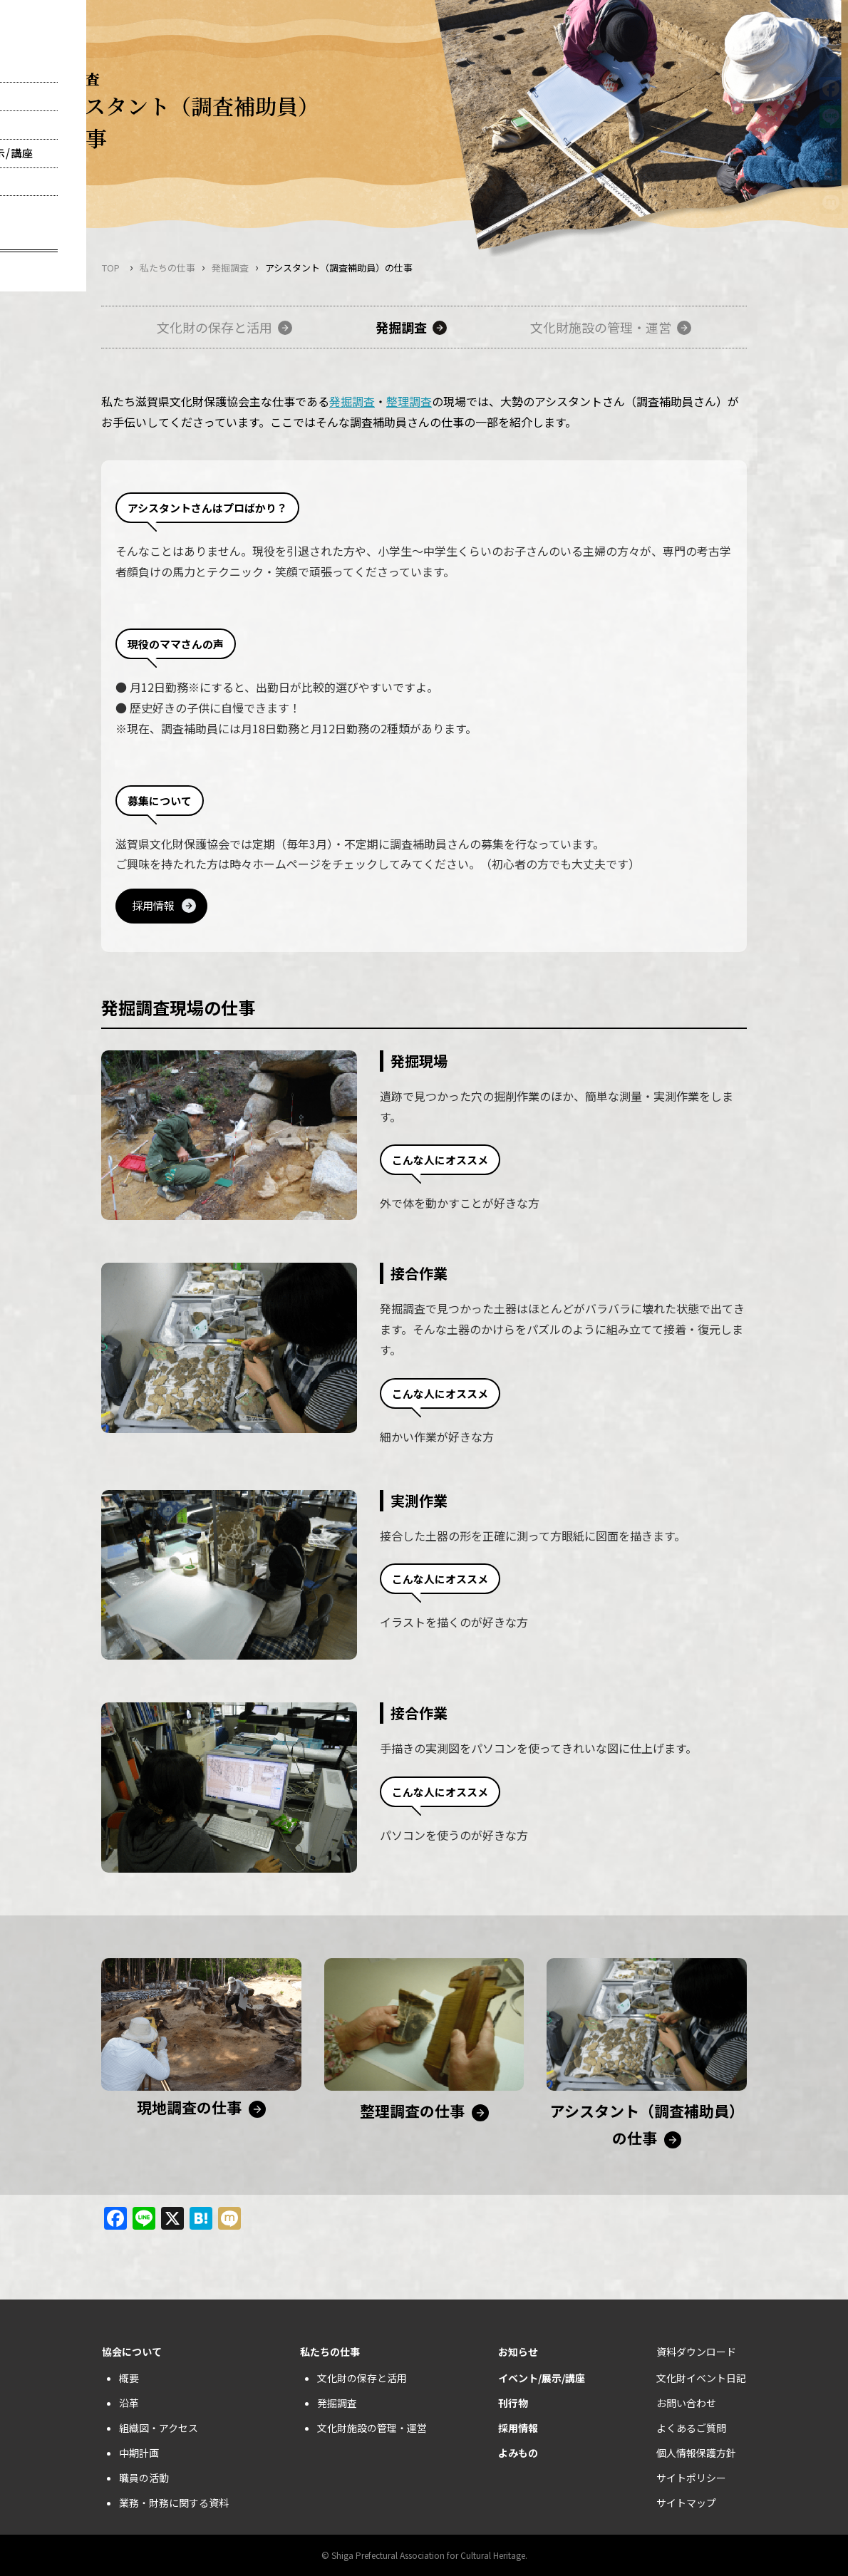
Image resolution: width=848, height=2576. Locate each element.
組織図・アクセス (158, 2428)
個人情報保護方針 (696, 2453)
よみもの (518, 2453)
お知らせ (518, 2351)
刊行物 (513, 2403)
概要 (129, 2378)
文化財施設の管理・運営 (600, 327)
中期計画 (139, 2453)
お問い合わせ (686, 2403)
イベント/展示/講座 (541, 2378)
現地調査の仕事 (189, 2107)
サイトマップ (686, 2502)
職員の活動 (144, 2478)
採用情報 (153, 905)
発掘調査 (230, 267)
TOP (111, 267)
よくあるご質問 (691, 2428)
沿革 (129, 2403)
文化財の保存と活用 (214, 327)
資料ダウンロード (696, 2351)
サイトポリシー (691, 2478)
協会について (132, 2351)
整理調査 (409, 401)
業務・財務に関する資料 (174, 2502)
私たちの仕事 (167, 267)
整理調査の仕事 (412, 2110)
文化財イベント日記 (701, 2378)
